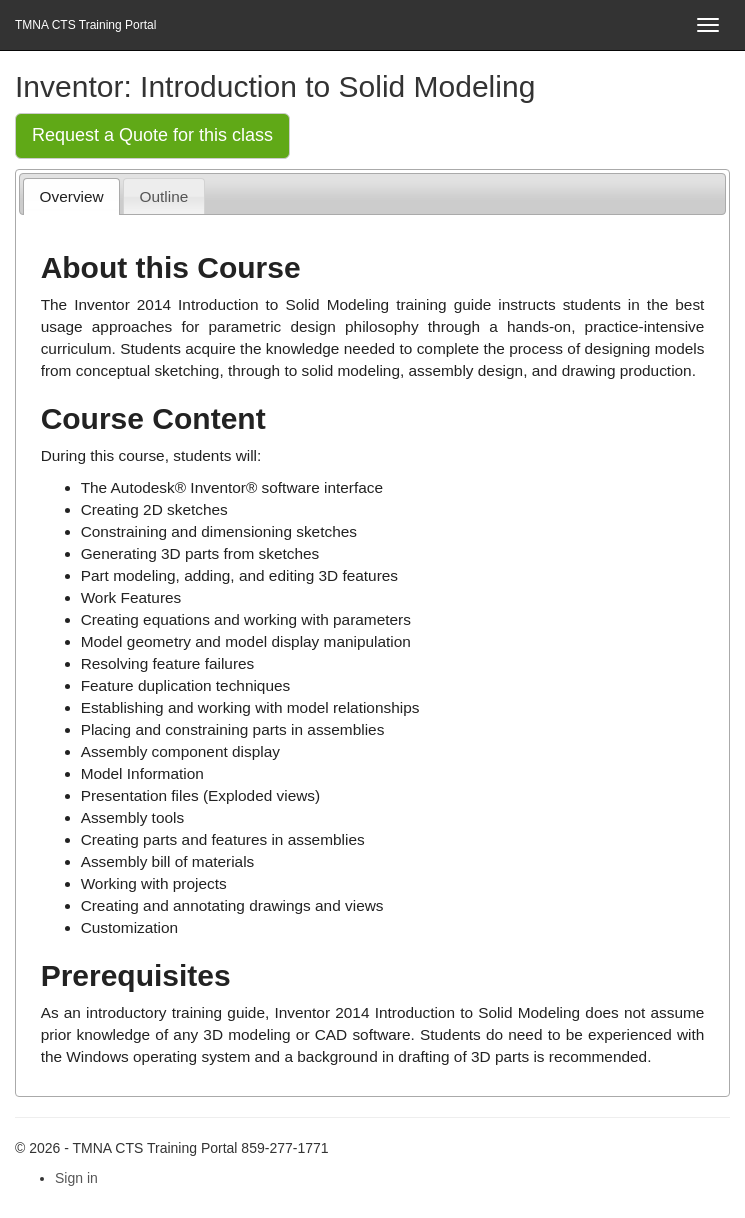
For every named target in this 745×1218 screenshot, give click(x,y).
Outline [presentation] (164, 196)
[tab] (71, 196)
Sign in (76, 1178)
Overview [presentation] (72, 196)
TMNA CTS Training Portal (85, 25)
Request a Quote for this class (152, 135)
